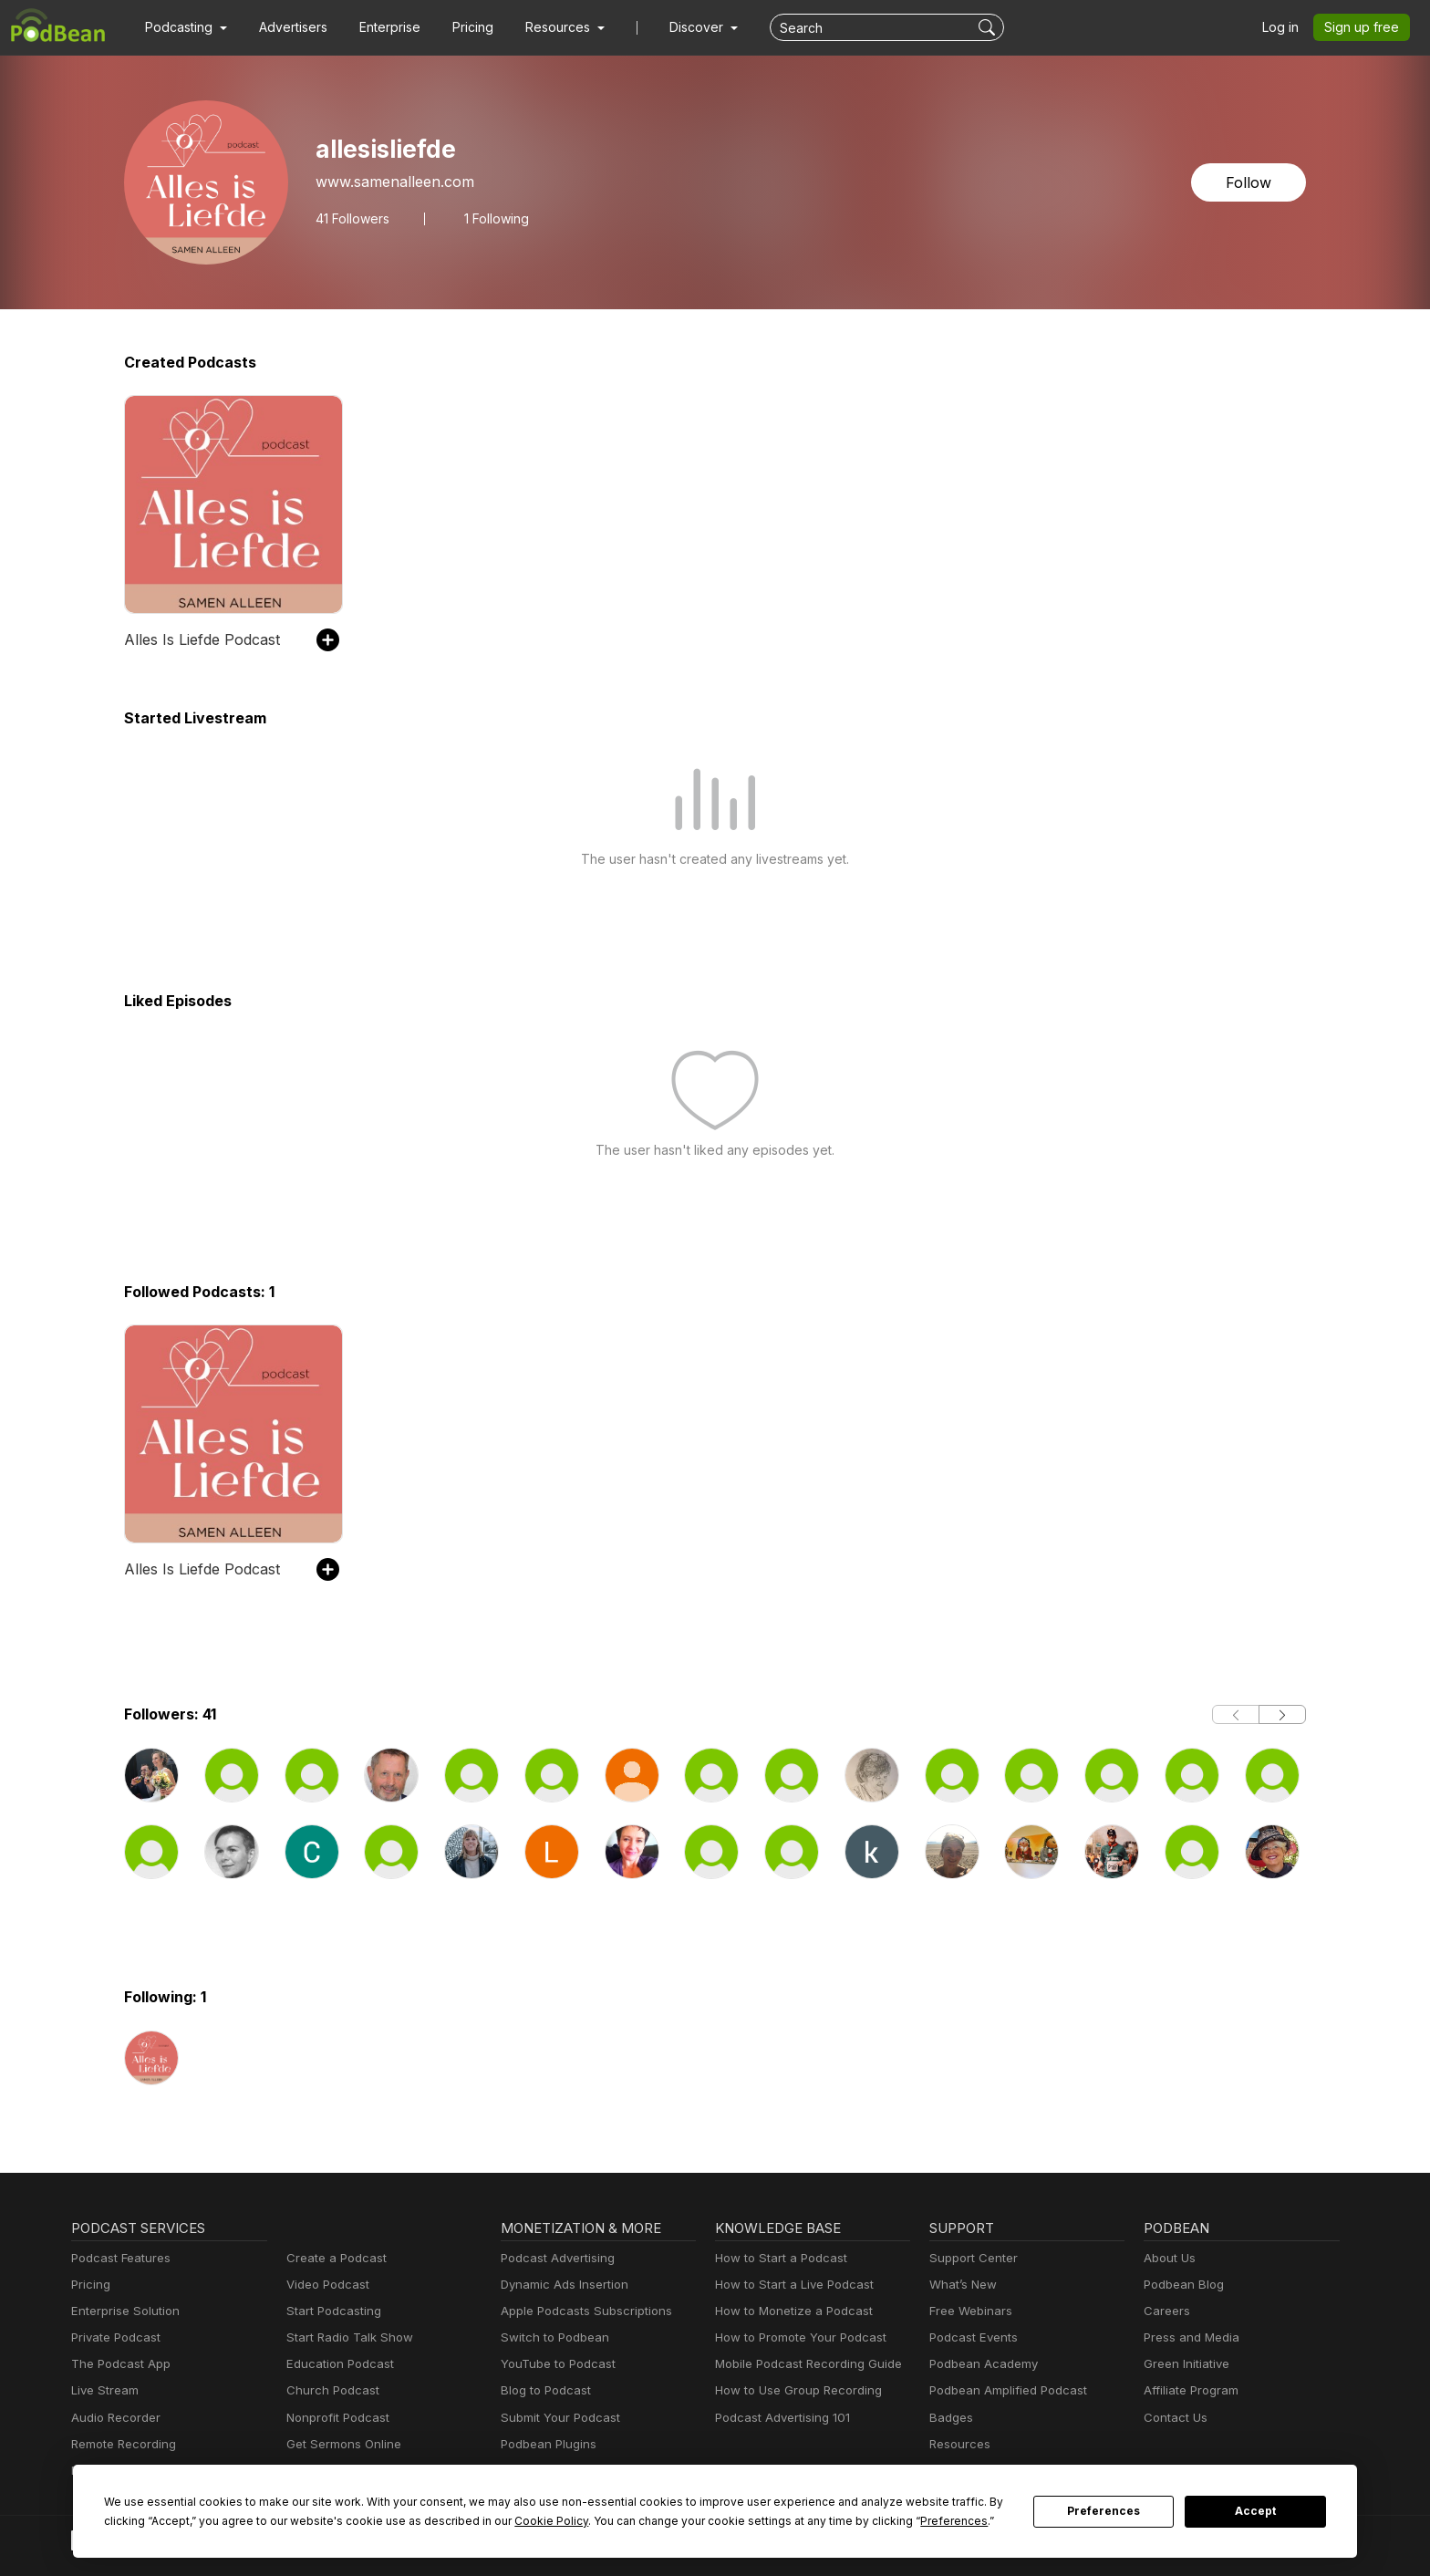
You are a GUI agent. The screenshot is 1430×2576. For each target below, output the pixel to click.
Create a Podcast (332, 2258)
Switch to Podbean (551, 2337)
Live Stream (103, 2390)
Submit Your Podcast (556, 2418)
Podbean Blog (1181, 2284)
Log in (1286, 27)
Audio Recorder (113, 2418)
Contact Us (1173, 2418)
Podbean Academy (980, 2364)
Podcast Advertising (553, 2258)
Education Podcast (336, 2364)
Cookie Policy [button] (418, 2520)
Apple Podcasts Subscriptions (580, 2311)
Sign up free (1365, 27)
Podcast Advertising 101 (780, 2418)
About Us (1168, 2258)
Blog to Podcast (543, 2390)
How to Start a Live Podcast (789, 2284)
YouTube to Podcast (554, 2364)
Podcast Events (971, 2337)
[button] (184, 27)
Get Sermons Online (340, 2444)
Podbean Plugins (546, 2444)
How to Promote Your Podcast (795, 2337)
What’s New (961, 2284)
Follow (1250, 182)
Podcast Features (118, 2258)
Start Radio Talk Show (345, 2337)
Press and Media (1189, 2337)
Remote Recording (121, 2444)
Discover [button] (678, 27)
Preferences (1103, 2511)
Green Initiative (1184, 2364)
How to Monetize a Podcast (788, 2311)
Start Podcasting (330, 2311)
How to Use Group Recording (793, 2390)
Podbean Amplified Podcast (1002, 2390)
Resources (958, 2444)
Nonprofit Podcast (334, 2418)
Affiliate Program (1188, 2390)
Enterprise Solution (121, 2311)
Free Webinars (968, 2311)
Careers (1165, 2311)
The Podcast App (116, 2364)
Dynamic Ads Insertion (560, 2284)
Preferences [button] (781, 2520)
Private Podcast (113, 2337)
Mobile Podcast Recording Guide (803, 2364)
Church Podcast (329, 2390)
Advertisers (286, 27)
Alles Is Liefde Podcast (198, 639)
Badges (949, 2418)
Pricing (460, 27)
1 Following (494, 218)
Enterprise (379, 27)
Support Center (969, 2258)
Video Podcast (325, 2284)
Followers (352, 218)
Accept (1256, 2511)
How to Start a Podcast (776, 2258)
